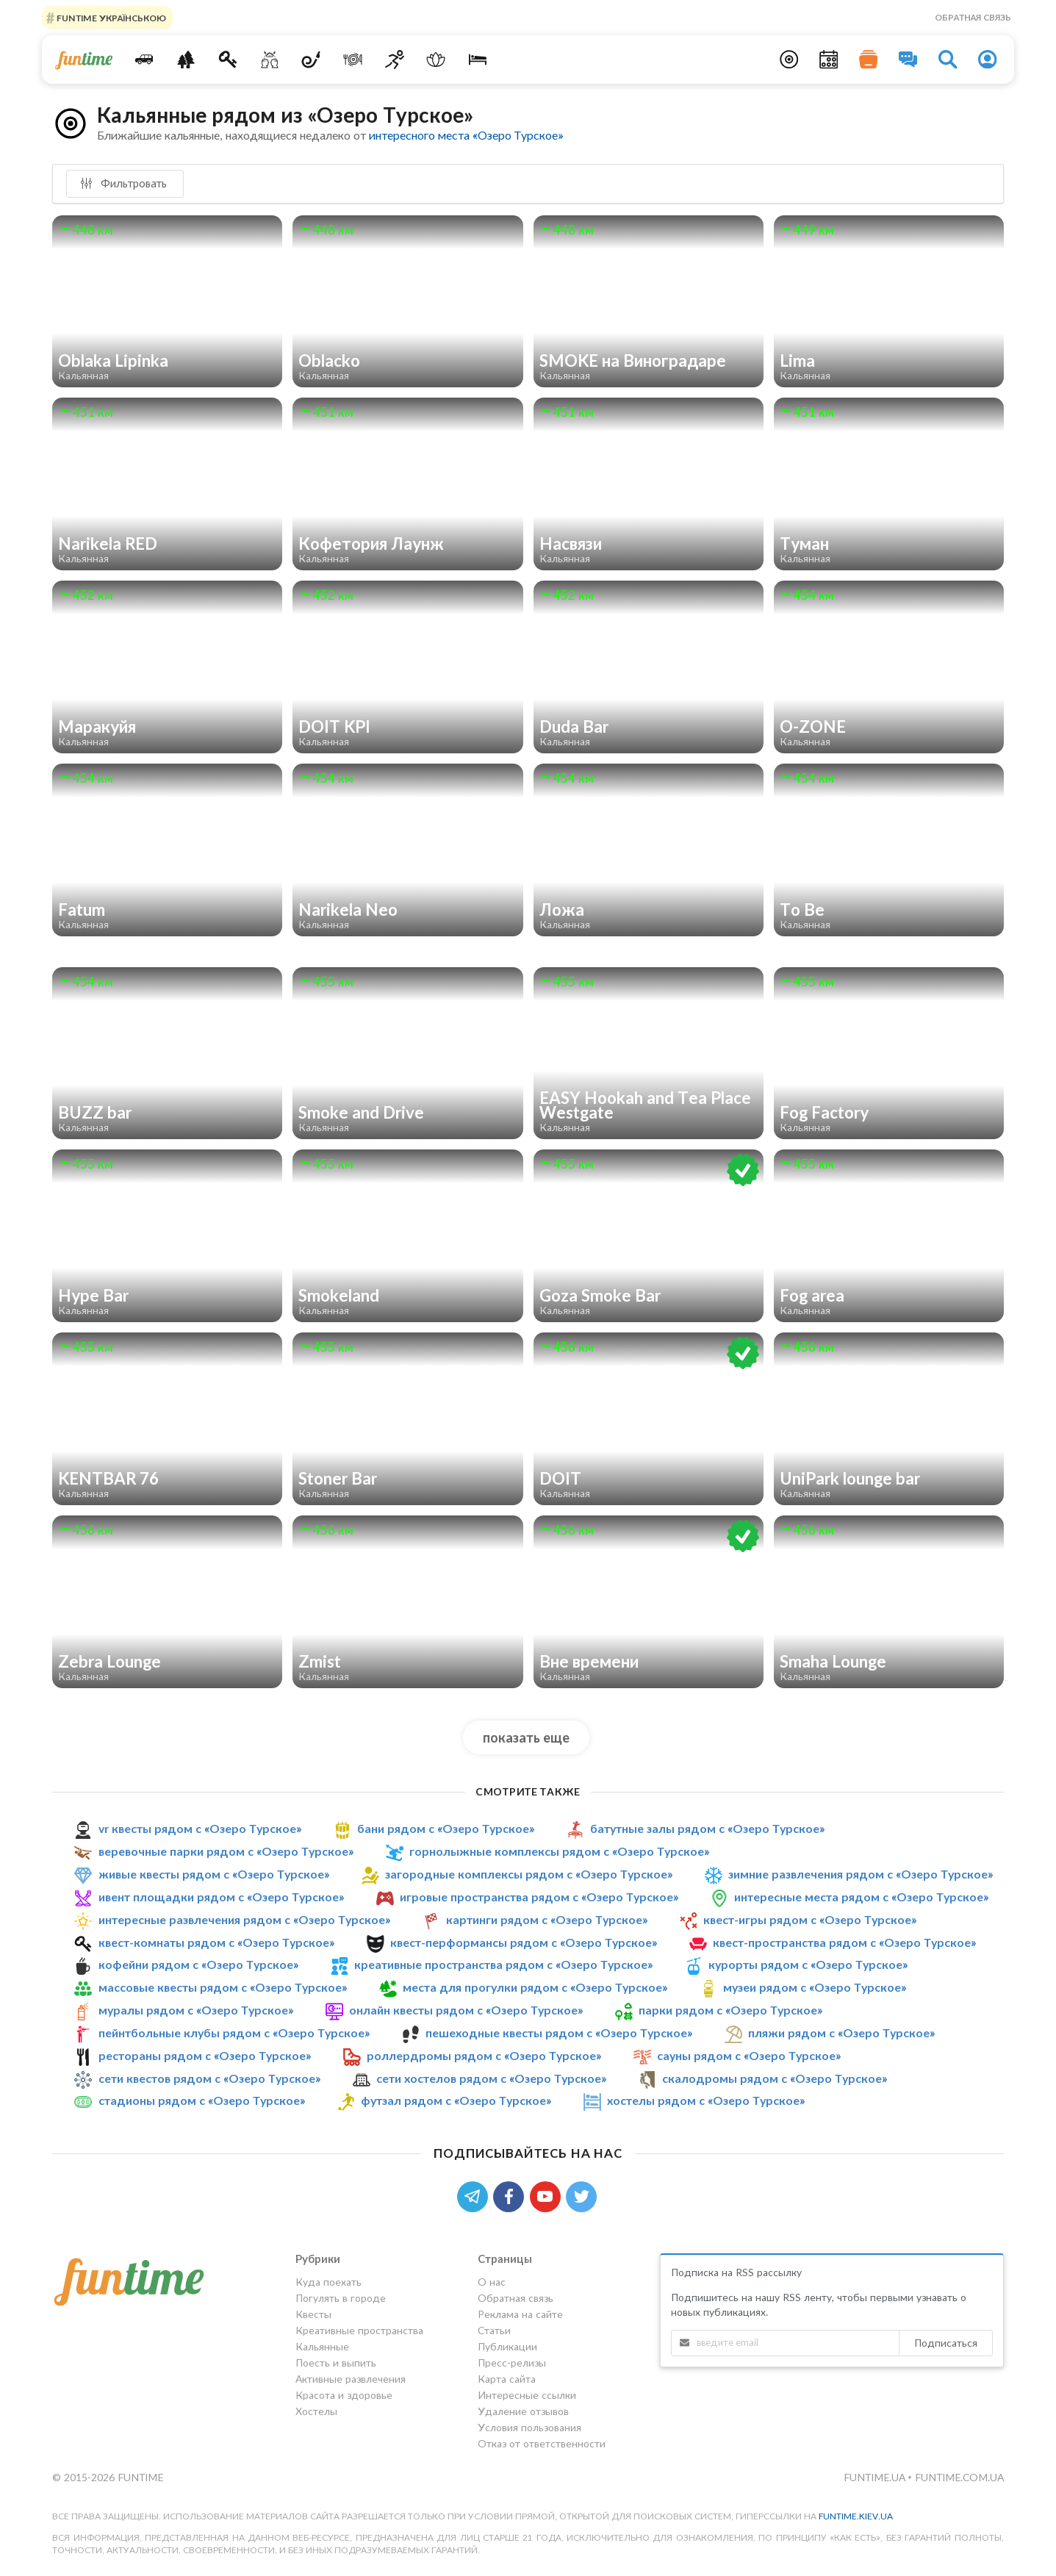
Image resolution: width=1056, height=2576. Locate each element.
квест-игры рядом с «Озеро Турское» (809, 1919)
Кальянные (322, 2346)
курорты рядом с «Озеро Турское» (808, 1964)
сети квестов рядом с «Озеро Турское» (209, 2078)
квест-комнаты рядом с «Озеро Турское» (216, 1942)
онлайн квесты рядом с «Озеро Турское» (466, 2010)
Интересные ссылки (527, 2395)
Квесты (313, 2314)
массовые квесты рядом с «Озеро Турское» (222, 1987)
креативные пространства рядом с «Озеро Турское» (503, 1964)
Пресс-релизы (512, 2362)
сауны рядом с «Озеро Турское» (749, 2055)
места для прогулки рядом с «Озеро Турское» (535, 1987)
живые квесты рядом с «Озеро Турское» (213, 1874)
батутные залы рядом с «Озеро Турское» (707, 1828)
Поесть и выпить (335, 2362)
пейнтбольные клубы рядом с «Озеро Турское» (234, 2032)
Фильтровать (123, 183)
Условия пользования (529, 2427)
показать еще (526, 1737)
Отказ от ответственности (542, 2443)
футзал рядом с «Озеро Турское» (456, 2100)
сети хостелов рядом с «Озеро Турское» (491, 2078)
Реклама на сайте (520, 2314)
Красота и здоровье (343, 2395)
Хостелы (316, 2411)
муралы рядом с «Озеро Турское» (195, 2010)
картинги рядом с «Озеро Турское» (546, 1919)
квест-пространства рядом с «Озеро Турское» (844, 1942)
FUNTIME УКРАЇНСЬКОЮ (110, 17)
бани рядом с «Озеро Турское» (445, 1828)
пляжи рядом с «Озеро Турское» (841, 2032)
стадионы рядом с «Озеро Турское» (201, 2100)
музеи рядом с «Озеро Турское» (814, 1987)
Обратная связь (973, 17)
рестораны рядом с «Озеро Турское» (204, 2055)
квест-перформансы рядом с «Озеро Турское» (523, 1942)
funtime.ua (876, 2477)
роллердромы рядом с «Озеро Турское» (484, 2055)
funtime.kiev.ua (856, 2516)
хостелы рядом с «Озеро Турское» (706, 2100)
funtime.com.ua (959, 2477)
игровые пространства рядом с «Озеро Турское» (539, 1897)
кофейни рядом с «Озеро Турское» (198, 1964)
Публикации (507, 2346)
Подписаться (945, 2342)
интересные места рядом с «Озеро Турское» (861, 1897)
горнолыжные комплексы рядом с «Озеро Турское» (559, 1851)
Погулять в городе (340, 2298)
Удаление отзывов (523, 2411)
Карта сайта (507, 2378)
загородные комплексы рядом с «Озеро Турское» (528, 1874)
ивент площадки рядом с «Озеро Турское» (221, 1897)
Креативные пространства (359, 2330)
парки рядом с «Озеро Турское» (730, 2010)
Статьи (494, 2330)
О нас (492, 2282)
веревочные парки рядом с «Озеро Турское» (225, 1851)
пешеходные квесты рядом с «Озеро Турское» (558, 2032)
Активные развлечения (350, 2378)
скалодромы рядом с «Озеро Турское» (774, 2078)
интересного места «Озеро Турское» (466, 135)
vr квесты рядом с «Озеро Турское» (199, 1828)
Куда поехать (328, 2282)
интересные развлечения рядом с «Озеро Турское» (244, 1919)
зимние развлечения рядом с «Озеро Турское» (860, 1874)
